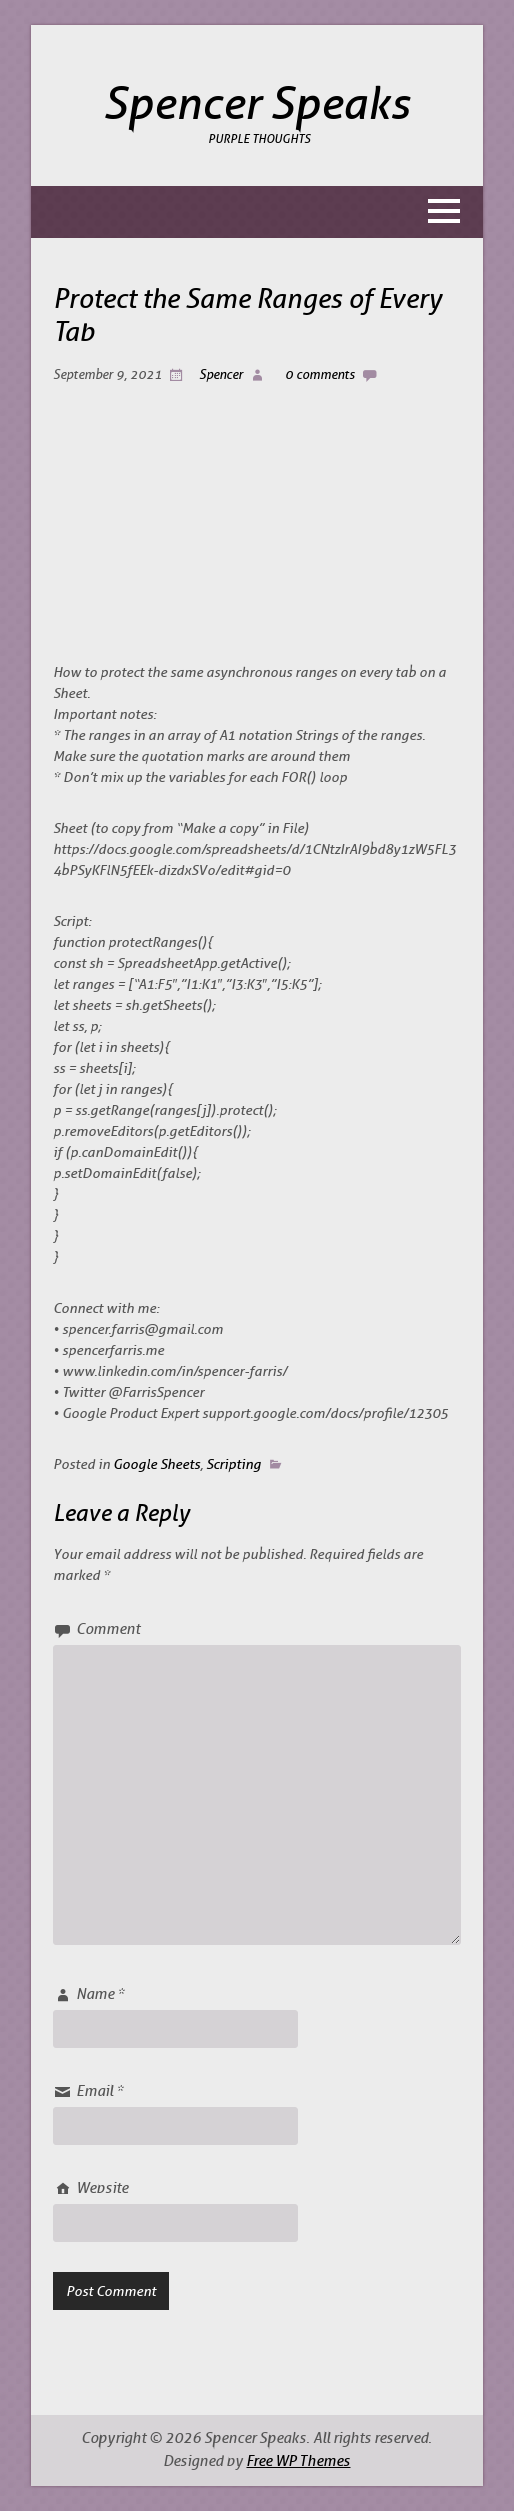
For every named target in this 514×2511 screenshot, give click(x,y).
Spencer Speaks (256, 104)
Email (99, 2091)
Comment (108, 1629)
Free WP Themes (298, 2461)
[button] (257, 212)
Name (100, 1994)
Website (102, 2188)
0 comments (320, 374)
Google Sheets (156, 1464)
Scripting (233, 1464)
